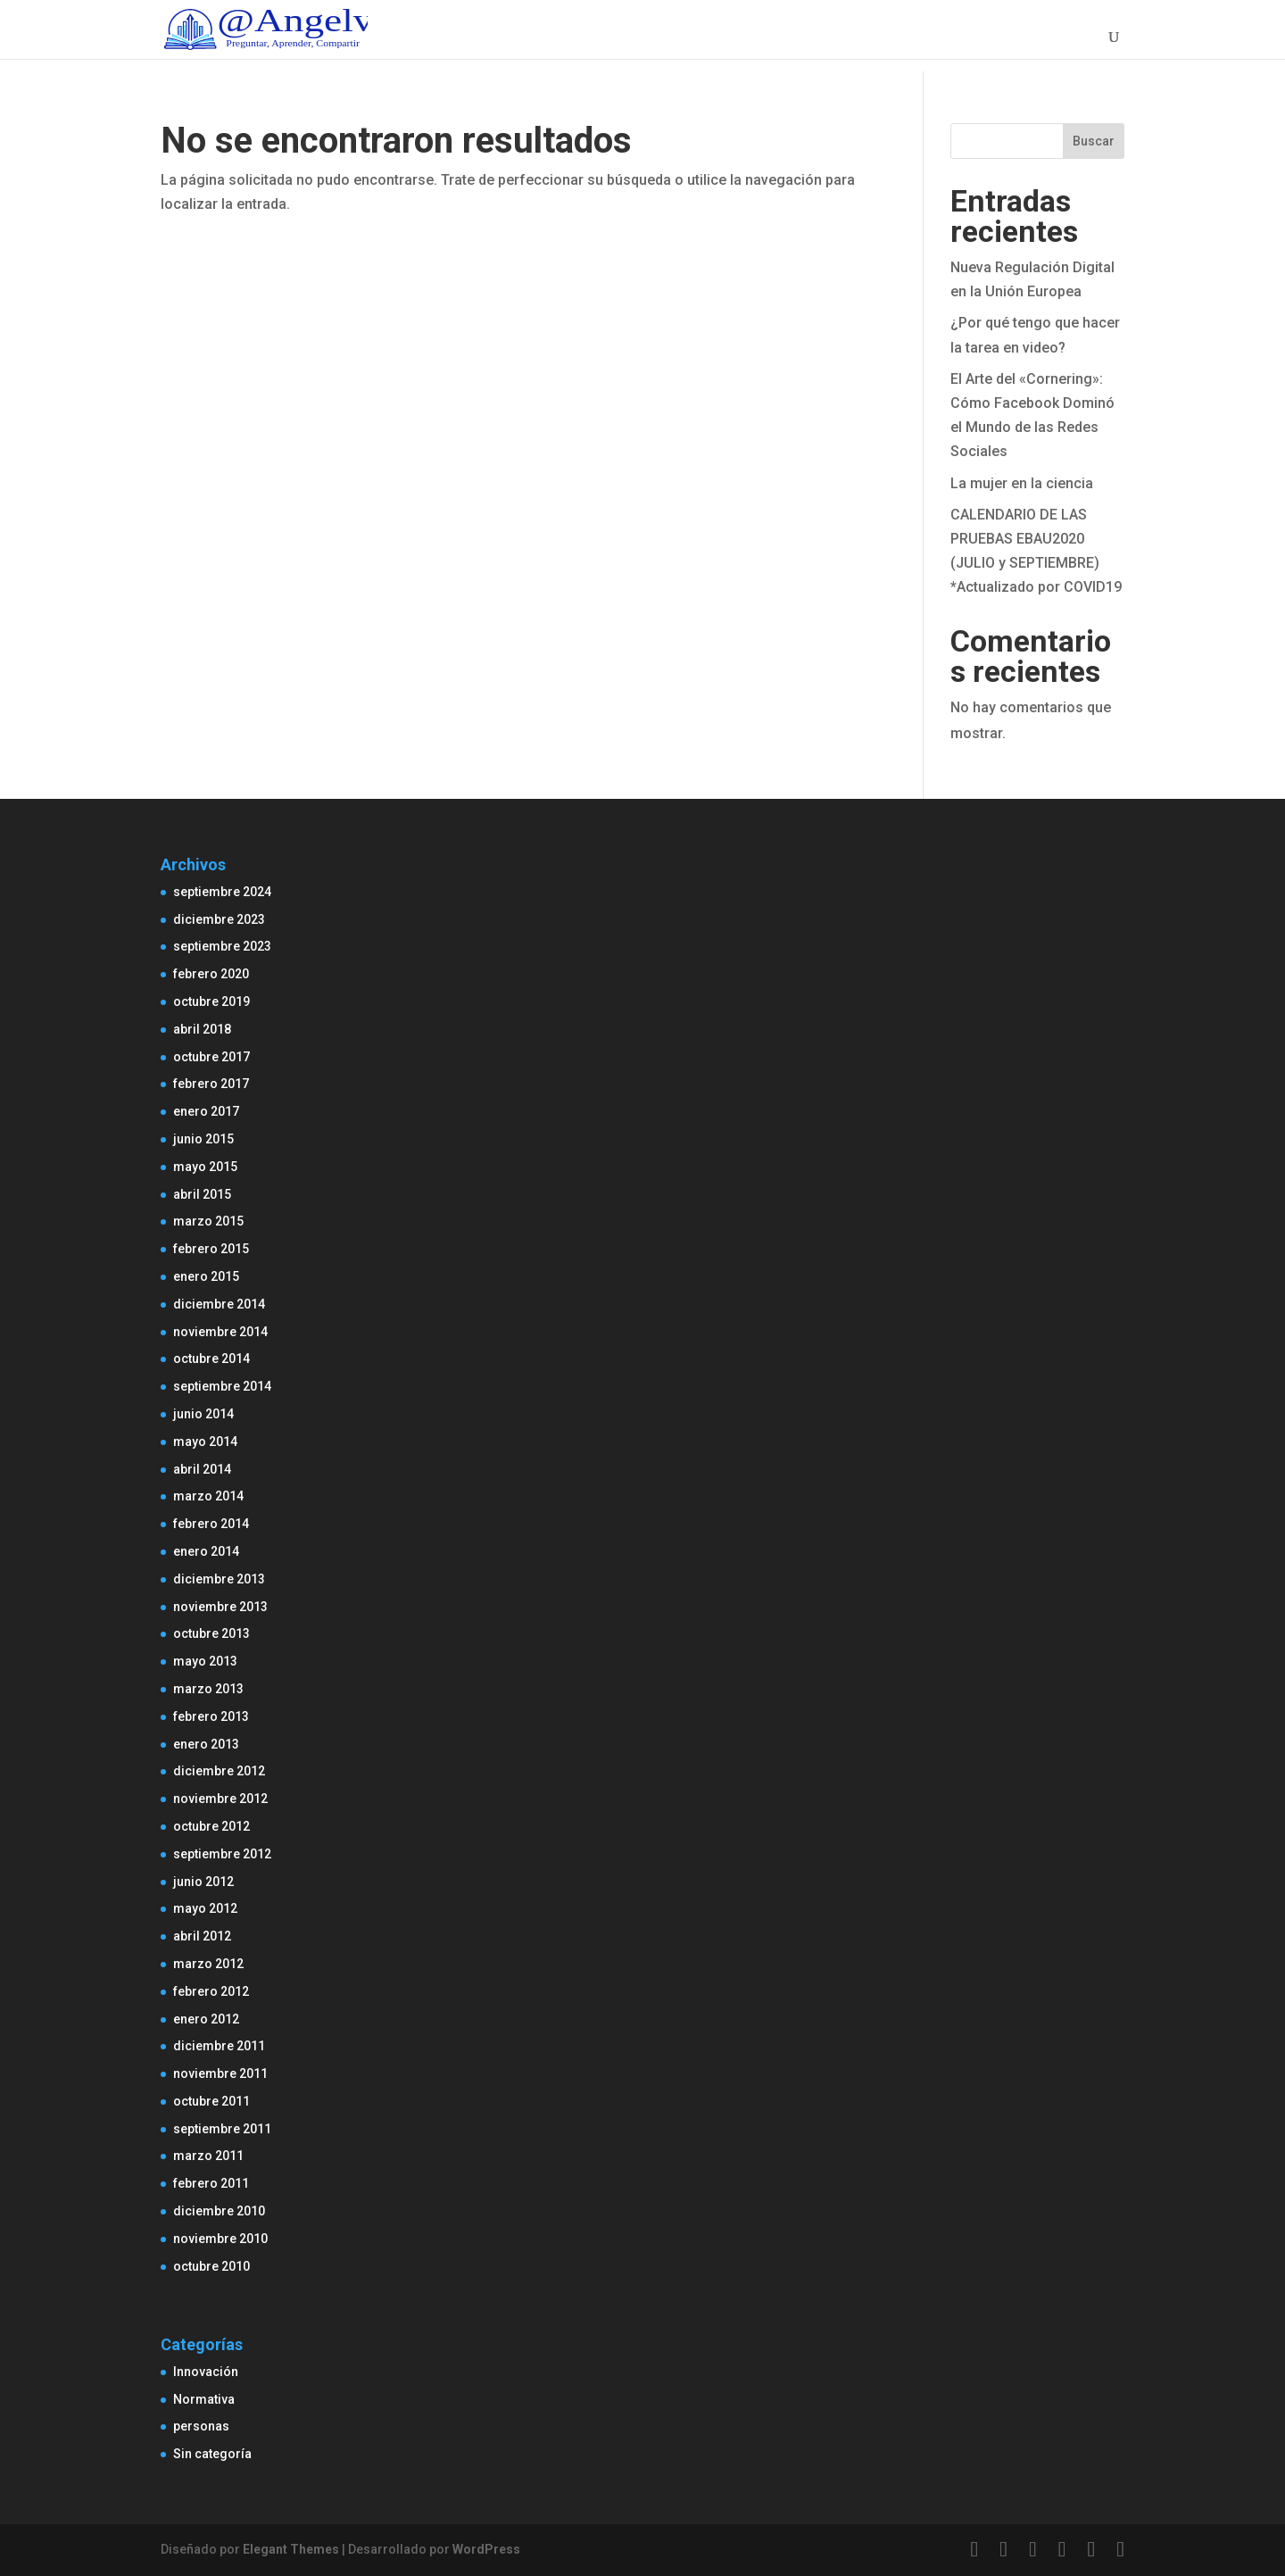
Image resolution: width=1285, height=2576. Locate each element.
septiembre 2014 (222, 1386)
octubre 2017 (211, 1057)
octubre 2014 (211, 1358)
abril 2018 (202, 1029)
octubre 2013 (211, 1633)
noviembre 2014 (220, 1332)
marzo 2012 (208, 1964)
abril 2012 (202, 1936)
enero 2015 (206, 1276)
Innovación (205, 2371)
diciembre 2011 (219, 2046)
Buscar (1094, 141)
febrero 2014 (211, 1524)
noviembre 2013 (220, 1607)
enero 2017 (206, 1111)
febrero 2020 (211, 974)
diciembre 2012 (219, 1771)
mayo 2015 (205, 1166)
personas (201, 2426)
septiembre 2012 (222, 1854)
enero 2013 (206, 1744)
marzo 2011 (208, 2155)
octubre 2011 (211, 2101)
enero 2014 (206, 1551)
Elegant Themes (291, 2549)
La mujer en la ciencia (1021, 483)
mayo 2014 (205, 1441)
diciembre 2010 (219, 2211)
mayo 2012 (205, 1908)
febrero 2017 (211, 1083)
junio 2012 (203, 1881)
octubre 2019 (211, 1001)
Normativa (204, 2399)
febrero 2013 (211, 1716)
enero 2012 (206, 2019)
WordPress (486, 2549)
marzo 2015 (208, 1221)
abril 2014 (202, 1469)
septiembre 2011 (222, 2129)
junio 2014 (203, 1414)
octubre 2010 (211, 2266)
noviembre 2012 (220, 1798)
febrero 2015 (211, 1249)
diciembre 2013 (219, 1579)
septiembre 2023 (222, 946)
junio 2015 (203, 1139)
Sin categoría (212, 2454)
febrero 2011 (211, 2183)
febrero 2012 (211, 1991)
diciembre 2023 (219, 919)
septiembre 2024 (222, 892)
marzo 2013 (208, 1689)
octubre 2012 (211, 1826)
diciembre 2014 (219, 1304)
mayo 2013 (205, 1661)
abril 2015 (202, 1194)
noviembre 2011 (220, 2073)
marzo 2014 (208, 1496)
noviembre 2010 (220, 2238)
